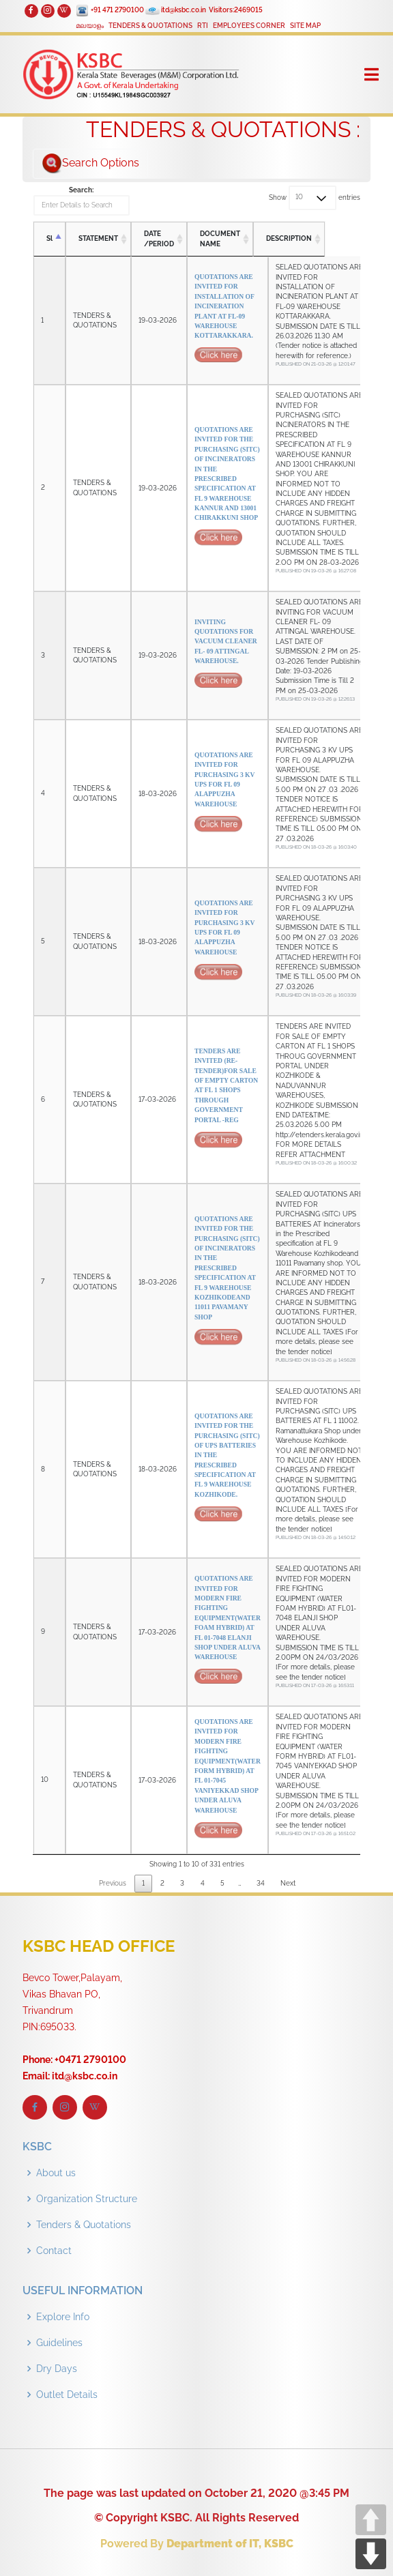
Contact (54, 2250)
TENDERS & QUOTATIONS (150, 25)
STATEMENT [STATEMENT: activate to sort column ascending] (98, 239)
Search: (81, 201)
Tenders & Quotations (83, 2224)
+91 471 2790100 (117, 10)
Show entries (314, 198)
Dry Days (56, 2368)
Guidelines (59, 2342)
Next (287, 1883)
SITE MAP (305, 25)
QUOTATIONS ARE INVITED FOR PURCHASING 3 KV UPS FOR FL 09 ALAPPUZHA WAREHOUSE (227, 794)
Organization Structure (86, 2199)
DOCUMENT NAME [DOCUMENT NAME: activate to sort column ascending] (221, 238)
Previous (112, 1883)
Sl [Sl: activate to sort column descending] (49, 239)
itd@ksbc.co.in (183, 10)
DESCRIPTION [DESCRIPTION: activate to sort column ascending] (305, 239)
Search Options (90, 163)
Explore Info (62, 2317)
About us (56, 2173)
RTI (202, 25)
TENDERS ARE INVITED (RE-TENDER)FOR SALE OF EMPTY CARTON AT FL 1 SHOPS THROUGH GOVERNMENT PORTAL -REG (227, 1100)
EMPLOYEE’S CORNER (249, 25)
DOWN (370, 2553)
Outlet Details (67, 2394)
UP (370, 2519)
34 (261, 1883)
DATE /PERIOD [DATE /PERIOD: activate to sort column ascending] (160, 238)
